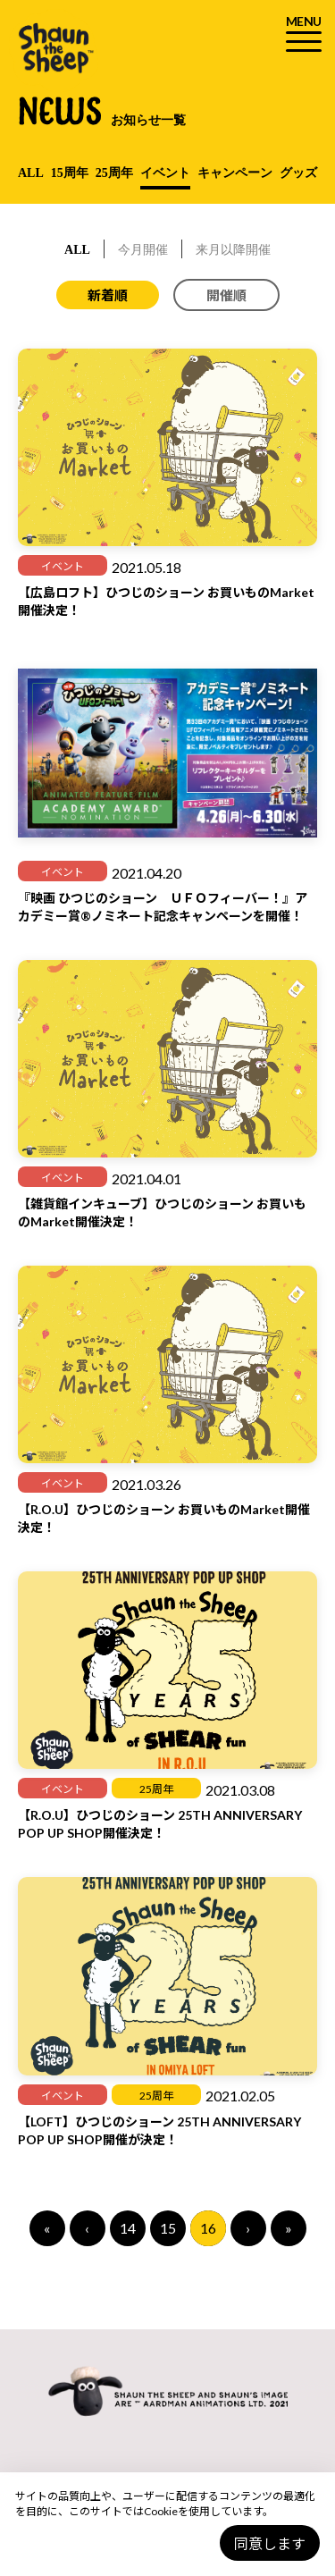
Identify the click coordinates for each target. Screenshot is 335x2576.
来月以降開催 (233, 250)
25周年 (114, 173)
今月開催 (143, 250)
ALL (31, 173)
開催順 (226, 295)
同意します (270, 2543)
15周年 (69, 173)
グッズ (298, 173)
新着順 (108, 295)
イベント (165, 173)
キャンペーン (234, 173)
